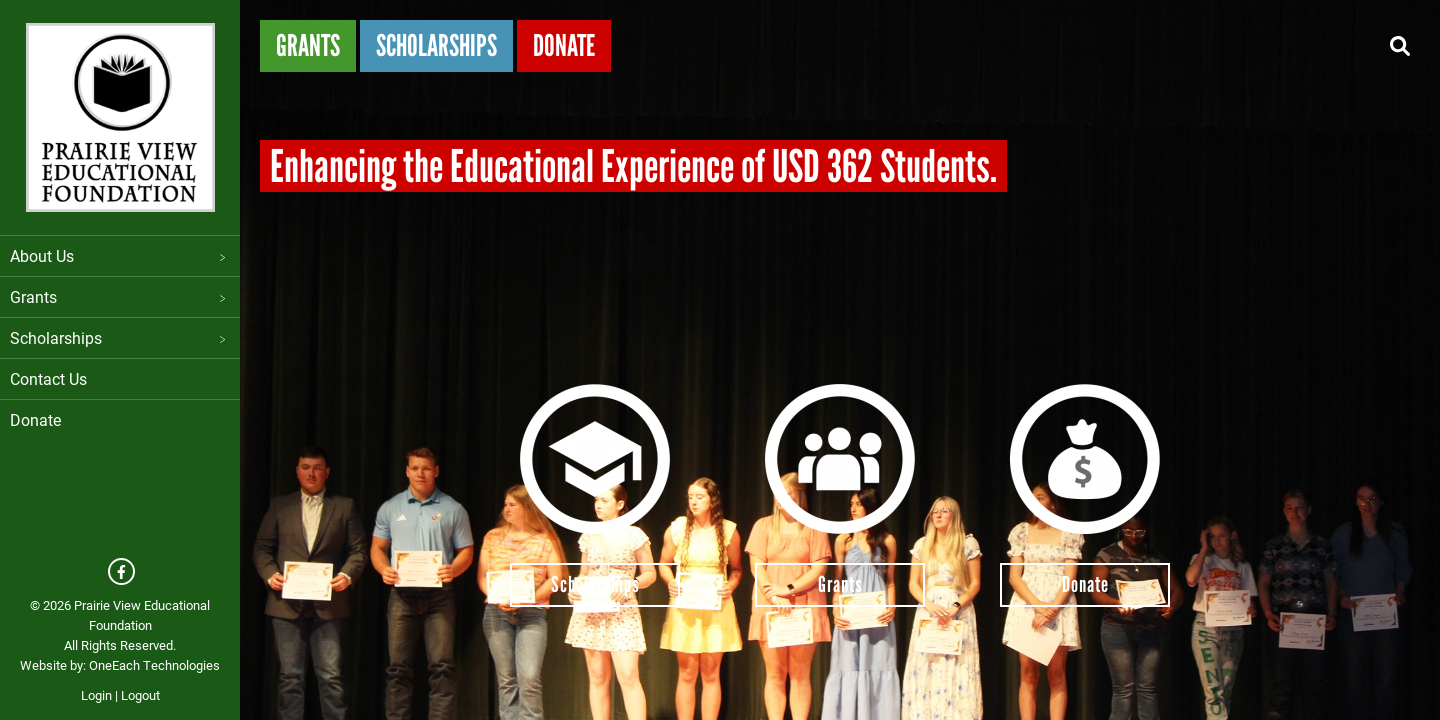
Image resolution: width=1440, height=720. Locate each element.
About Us (120, 255)
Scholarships (120, 337)
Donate (35, 419)
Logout (140, 695)
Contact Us (48, 378)
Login (96, 695)
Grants (120, 296)
